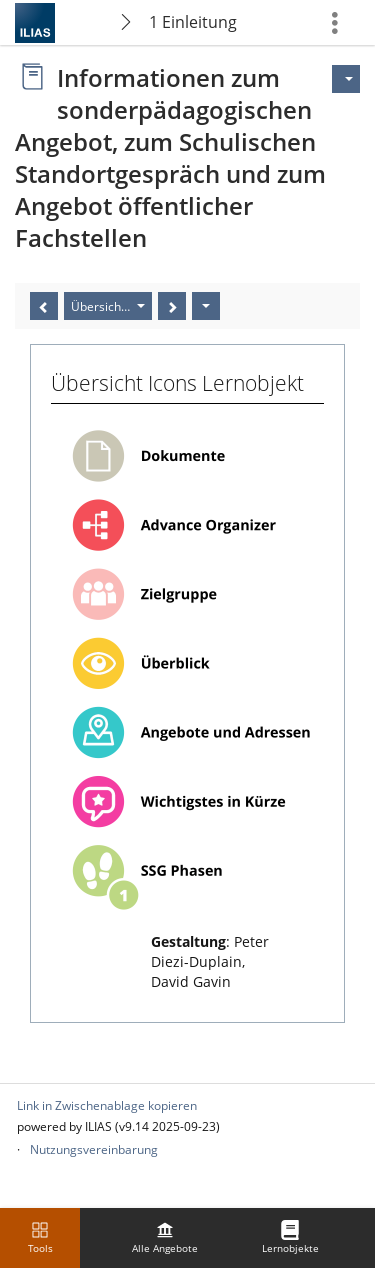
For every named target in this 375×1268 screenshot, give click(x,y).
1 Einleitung (193, 22)
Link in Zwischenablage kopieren (107, 1105)
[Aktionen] (206, 306)
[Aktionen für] (346, 79)
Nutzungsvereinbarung (94, 1149)
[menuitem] (165, 1238)
